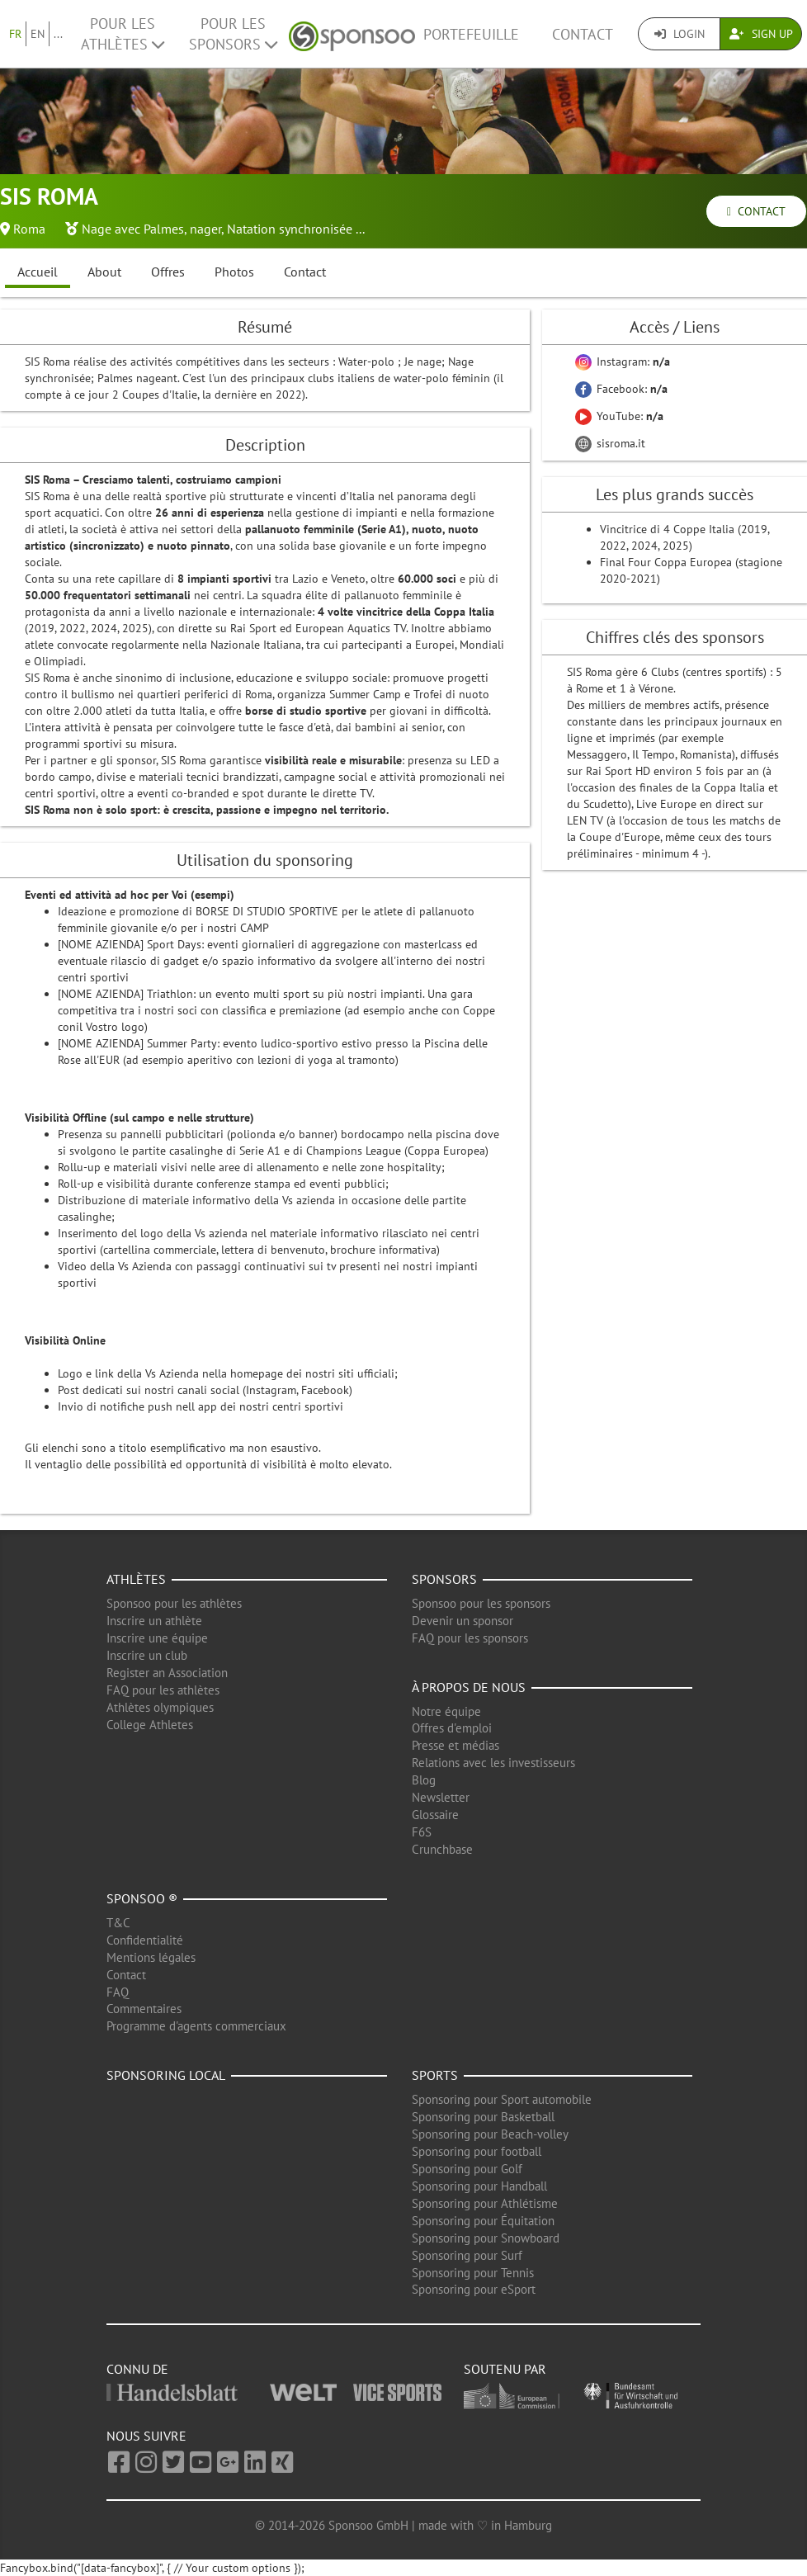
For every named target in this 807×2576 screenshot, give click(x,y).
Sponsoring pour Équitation (483, 2221)
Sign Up (761, 33)
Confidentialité (144, 1940)
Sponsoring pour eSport (474, 2289)
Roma (29, 228)
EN (38, 33)
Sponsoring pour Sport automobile (502, 2099)
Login (679, 33)
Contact (582, 34)
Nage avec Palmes (133, 228)
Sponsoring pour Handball (479, 2186)
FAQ (117, 1992)
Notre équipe (446, 1711)
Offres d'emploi (452, 1728)
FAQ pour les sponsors (470, 1638)
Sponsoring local (165, 2075)
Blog (424, 1780)
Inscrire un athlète (154, 1620)
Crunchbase (442, 1849)
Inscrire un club (146, 1655)
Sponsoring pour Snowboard (485, 2238)
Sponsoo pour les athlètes (174, 1603)
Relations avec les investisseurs (493, 1762)
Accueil (37, 271)
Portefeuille (471, 34)
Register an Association (167, 1672)
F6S (422, 1832)
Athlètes (136, 1579)
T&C (118, 1923)
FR (15, 33)
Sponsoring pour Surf (467, 2255)
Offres (168, 271)
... (58, 33)
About (104, 271)
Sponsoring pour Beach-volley (490, 2134)
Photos (234, 271)
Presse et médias (455, 1745)
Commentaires (144, 2008)
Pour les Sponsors (233, 34)
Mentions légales (151, 1957)
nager (205, 228)
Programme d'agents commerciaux (196, 2026)
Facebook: (621, 388)
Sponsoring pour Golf (467, 2169)
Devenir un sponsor (462, 1620)
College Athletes (149, 1724)
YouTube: (619, 416)
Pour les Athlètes (122, 34)
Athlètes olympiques (160, 1707)
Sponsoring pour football (476, 2151)
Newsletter (441, 1797)
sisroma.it (610, 443)
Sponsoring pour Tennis (473, 2273)
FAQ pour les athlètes (162, 1690)
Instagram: (622, 361)
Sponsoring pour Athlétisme (485, 2203)
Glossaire (435, 1814)
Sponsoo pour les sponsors (481, 1603)
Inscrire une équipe (157, 1638)
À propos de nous (469, 1687)
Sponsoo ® (141, 1898)
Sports (435, 2075)
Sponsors (444, 1579)
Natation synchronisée (289, 228)
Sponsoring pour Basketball (483, 2117)
